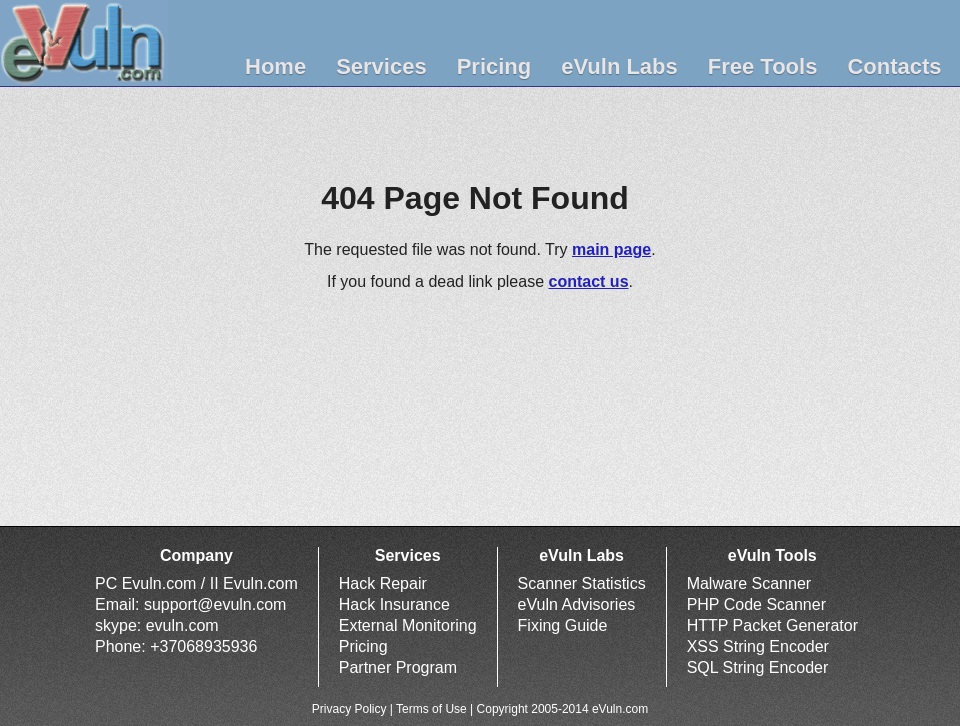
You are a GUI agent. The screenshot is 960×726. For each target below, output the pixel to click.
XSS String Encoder (758, 646)
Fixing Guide (563, 625)
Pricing (494, 66)
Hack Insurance (394, 604)
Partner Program (398, 667)
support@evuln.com (215, 604)
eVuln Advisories (577, 604)
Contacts (894, 66)
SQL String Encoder (758, 667)
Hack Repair (383, 583)
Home (275, 66)
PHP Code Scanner (756, 604)
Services (381, 66)
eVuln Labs (619, 66)
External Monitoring (408, 625)
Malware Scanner (749, 583)
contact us (589, 281)
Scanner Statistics (582, 583)
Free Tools (763, 66)
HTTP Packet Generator (772, 625)
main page (611, 249)
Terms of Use (431, 709)
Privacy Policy (349, 709)
